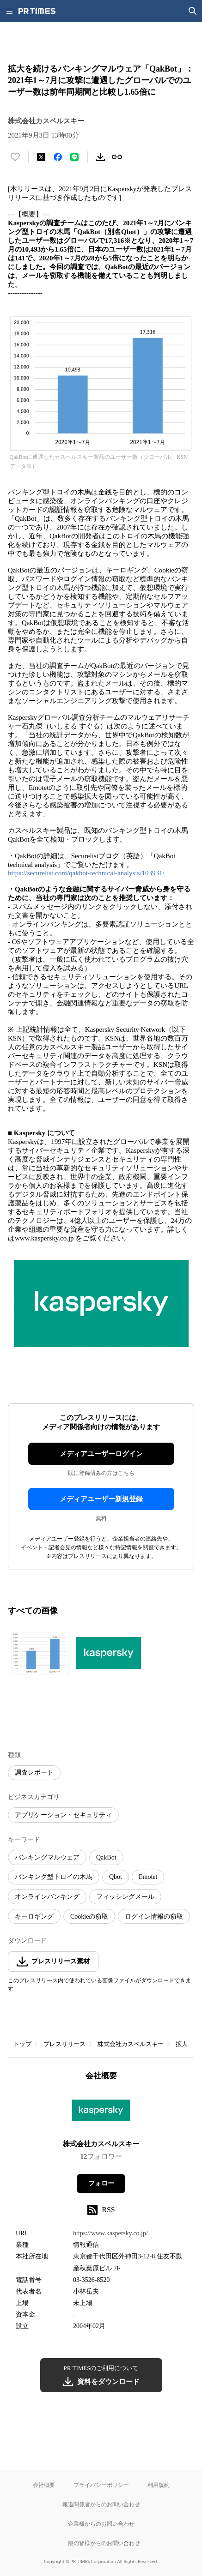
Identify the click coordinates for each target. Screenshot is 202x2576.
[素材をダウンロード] (100, 157)
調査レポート (34, 1772)
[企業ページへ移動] (101, 2113)
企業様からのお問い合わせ (101, 2524)
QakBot (106, 1857)
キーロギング (34, 1916)
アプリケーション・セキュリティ (63, 1815)
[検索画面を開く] (192, 11)
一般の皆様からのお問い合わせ (101, 2543)
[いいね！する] (15, 157)
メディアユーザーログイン (101, 1453)
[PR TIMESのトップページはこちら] (36, 11)
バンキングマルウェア (47, 1857)
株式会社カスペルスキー (131, 2043)
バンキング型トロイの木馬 (53, 1876)
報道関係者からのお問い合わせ (101, 2504)
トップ (22, 2043)
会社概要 (44, 2485)
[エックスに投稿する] (41, 157)
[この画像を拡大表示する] (40, 1653)
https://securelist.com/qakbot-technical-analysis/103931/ (86, 873)
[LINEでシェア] (74, 157)
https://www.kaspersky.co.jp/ (110, 2233)
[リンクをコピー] (117, 157)
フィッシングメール (125, 1896)
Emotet (148, 1876)
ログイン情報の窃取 (154, 1916)
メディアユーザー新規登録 (101, 1499)
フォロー (101, 2183)
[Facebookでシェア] (57, 157)
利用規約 (158, 2485)
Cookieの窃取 (89, 1916)
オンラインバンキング (47, 1896)
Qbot (115, 1876)
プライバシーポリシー (101, 2485)
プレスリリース (64, 2043)
